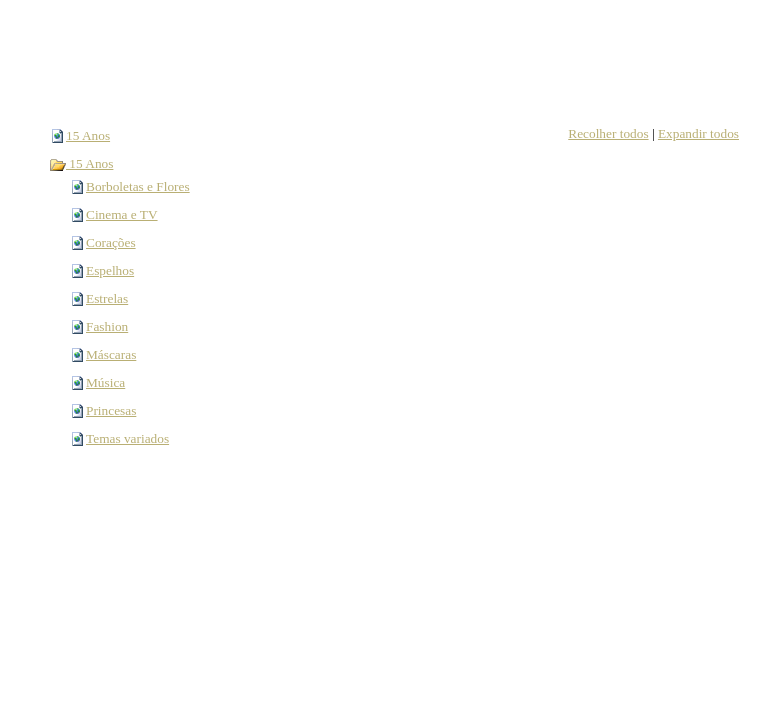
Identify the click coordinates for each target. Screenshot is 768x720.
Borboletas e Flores (138, 186)
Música (105, 382)
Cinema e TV (122, 214)
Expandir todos (698, 133)
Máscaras (111, 354)
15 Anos (88, 135)
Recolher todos (608, 133)
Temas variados (127, 438)
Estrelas (107, 298)
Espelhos (110, 270)
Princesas (111, 410)
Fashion (107, 326)
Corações (111, 242)
